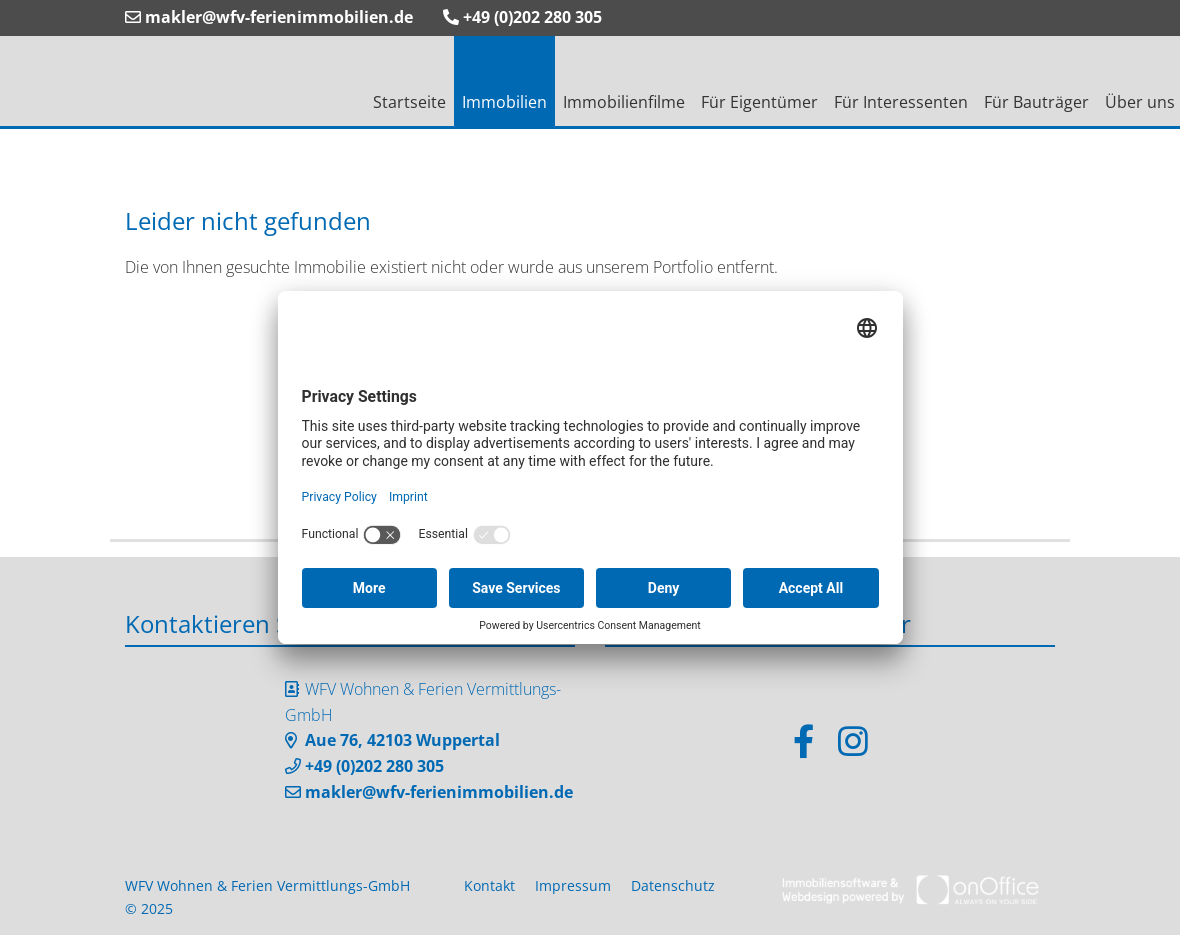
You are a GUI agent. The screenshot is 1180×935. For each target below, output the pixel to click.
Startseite (409, 102)
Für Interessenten (901, 102)
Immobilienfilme (624, 102)
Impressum (573, 885)
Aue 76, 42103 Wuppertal (402, 740)
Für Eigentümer (759, 102)
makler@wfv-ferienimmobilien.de (269, 17)
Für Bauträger (1036, 102)
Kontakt (489, 885)
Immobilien (504, 102)
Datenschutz (673, 885)
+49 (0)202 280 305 (522, 17)
